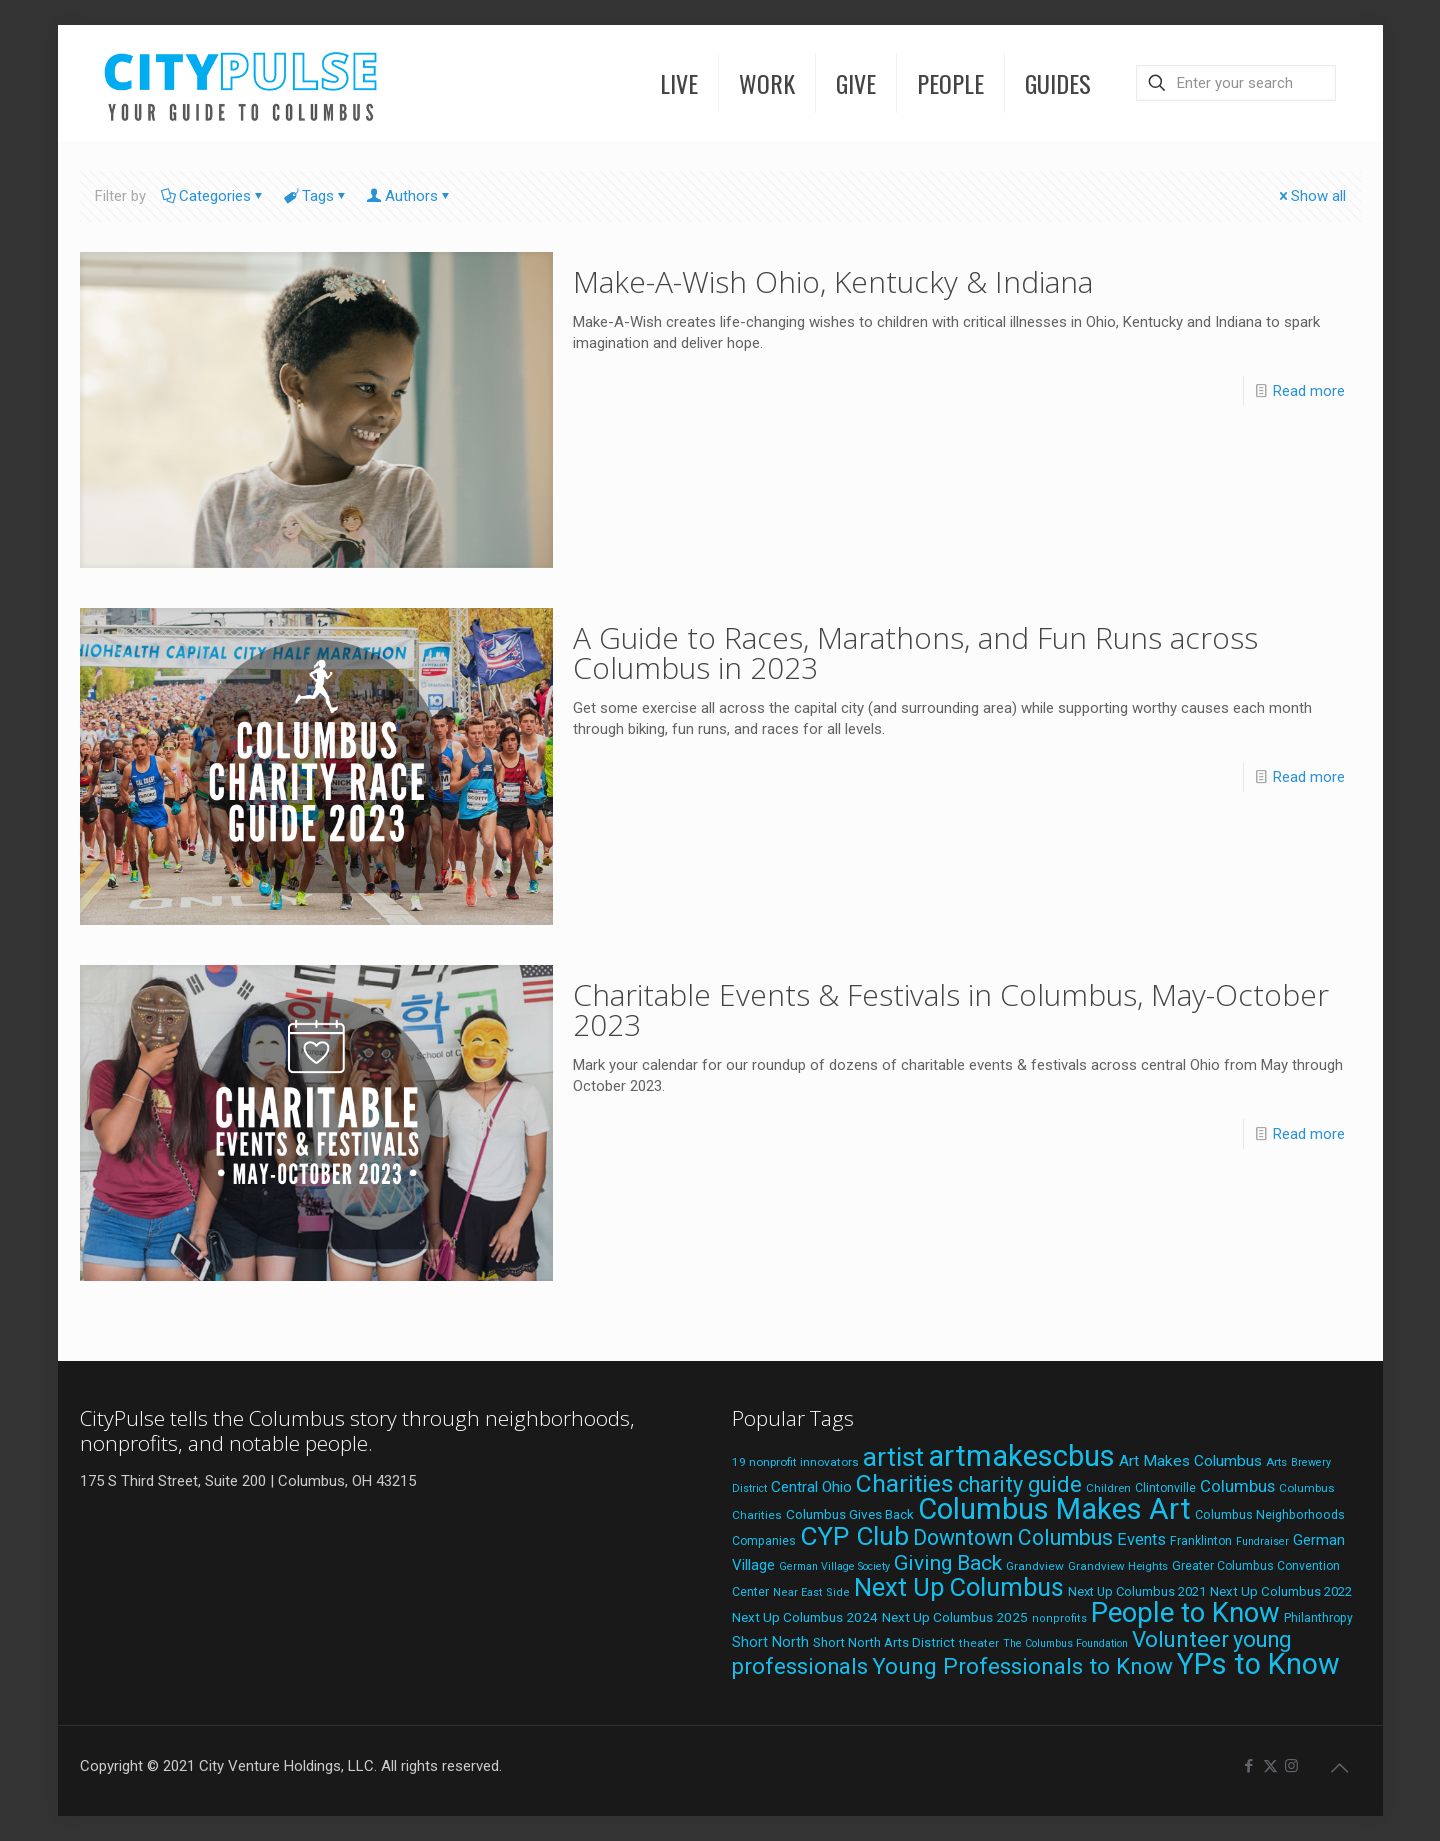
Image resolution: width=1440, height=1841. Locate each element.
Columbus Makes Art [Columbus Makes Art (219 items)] (1054, 1509)
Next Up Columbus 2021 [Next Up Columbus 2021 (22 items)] (1137, 1591)
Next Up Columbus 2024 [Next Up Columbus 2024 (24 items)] (805, 1617)
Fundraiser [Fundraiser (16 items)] (1262, 1541)
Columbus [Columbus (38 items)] (1237, 1486)
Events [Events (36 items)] (1141, 1539)
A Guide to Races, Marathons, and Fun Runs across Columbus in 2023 (915, 652)
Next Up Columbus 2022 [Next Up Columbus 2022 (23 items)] (1281, 1591)
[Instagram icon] (1291, 1766)
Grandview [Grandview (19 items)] (1035, 1566)
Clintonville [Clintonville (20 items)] (1165, 1488)
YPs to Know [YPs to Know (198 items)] (1258, 1664)
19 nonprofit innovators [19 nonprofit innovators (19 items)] (795, 1462)
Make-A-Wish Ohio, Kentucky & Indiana (833, 281)
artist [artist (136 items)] (893, 1457)
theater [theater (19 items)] (979, 1643)
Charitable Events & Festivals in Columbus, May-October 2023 (951, 1009)
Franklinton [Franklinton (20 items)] (1201, 1541)
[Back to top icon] (1340, 1768)
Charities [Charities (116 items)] (905, 1483)
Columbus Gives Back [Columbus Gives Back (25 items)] (850, 1514)
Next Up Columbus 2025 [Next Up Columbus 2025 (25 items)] (955, 1617)
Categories (213, 196)
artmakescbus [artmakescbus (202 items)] (1021, 1456)
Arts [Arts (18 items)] (1276, 1462)
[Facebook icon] (1249, 1766)
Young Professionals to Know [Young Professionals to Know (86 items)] (1022, 1666)
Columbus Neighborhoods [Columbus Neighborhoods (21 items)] (1270, 1514)
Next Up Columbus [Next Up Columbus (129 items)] (959, 1587)
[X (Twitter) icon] (1270, 1766)
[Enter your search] (1236, 83)
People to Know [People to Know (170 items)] (1185, 1613)
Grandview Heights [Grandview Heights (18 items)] (1118, 1566)
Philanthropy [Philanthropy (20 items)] (1318, 1618)
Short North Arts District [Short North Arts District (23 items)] (884, 1642)
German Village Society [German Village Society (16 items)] (834, 1566)
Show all (1311, 196)
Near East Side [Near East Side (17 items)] (811, 1592)
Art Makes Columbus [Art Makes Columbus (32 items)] (1190, 1461)
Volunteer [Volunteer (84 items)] (1180, 1639)
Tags (316, 196)
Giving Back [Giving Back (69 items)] (948, 1562)
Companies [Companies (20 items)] (764, 1541)
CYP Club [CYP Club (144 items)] (854, 1536)
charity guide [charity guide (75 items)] (1020, 1484)
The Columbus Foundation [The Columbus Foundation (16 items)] (1065, 1643)
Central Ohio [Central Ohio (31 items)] (811, 1487)
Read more (1309, 391)
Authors (410, 196)
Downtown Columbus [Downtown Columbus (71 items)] (1013, 1537)
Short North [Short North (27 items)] (770, 1642)
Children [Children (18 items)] (1108, 1488)
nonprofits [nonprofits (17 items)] (1059, 1618)
